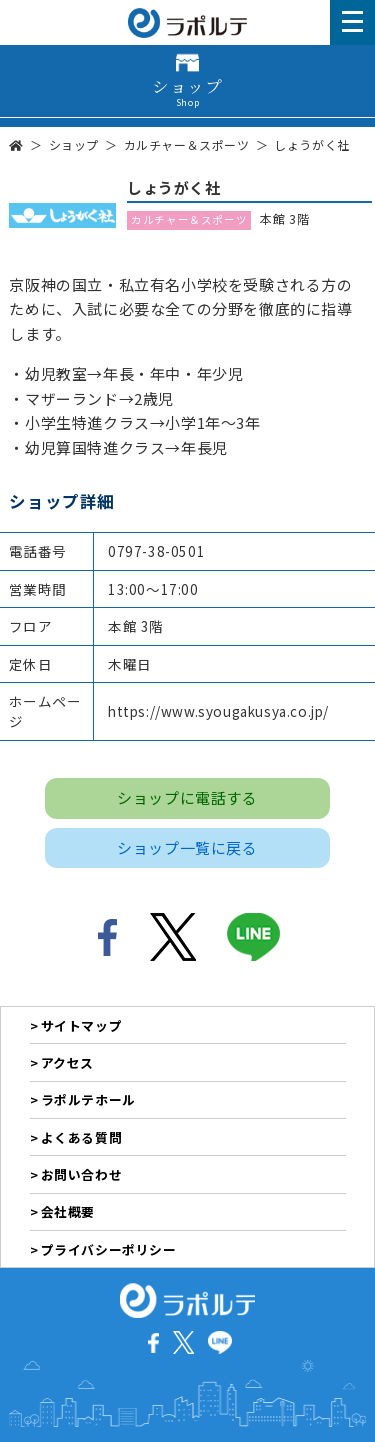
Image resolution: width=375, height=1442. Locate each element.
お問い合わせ (82, 1174)
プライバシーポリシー (109, 1249)
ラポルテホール (88, 1099)
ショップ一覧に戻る (187, 847)
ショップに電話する (187, 797)
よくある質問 (82, 1137)
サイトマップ (82, 1025)
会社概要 (68, 1211)
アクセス (67, 1062)
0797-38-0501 (156, 551)
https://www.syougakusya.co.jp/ (218, 711)
